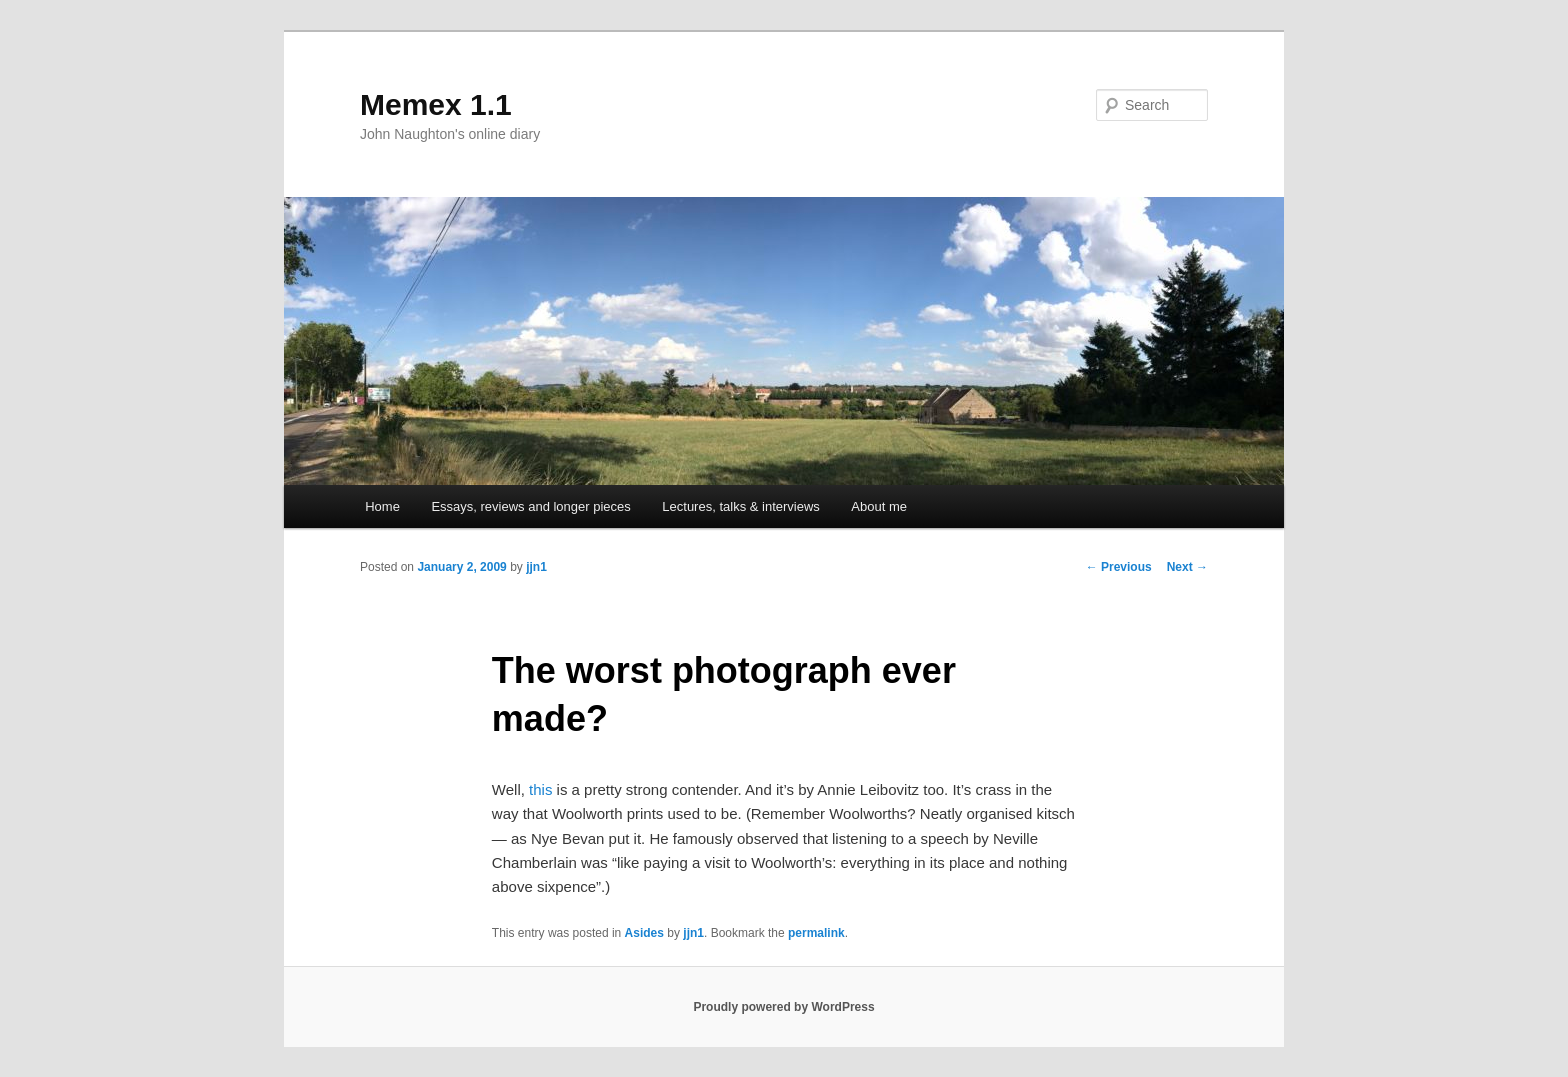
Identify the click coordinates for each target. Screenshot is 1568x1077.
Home (382, 506)
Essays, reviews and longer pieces (530, 506)
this (540, 789)
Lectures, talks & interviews (741, 506)
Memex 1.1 (436, 104)
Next (1187, 567)
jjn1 (536, 567)
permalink (816, 933)
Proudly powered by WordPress (783, 1007)
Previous (1119, 567)
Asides (644, 933)
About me (879, 506)
